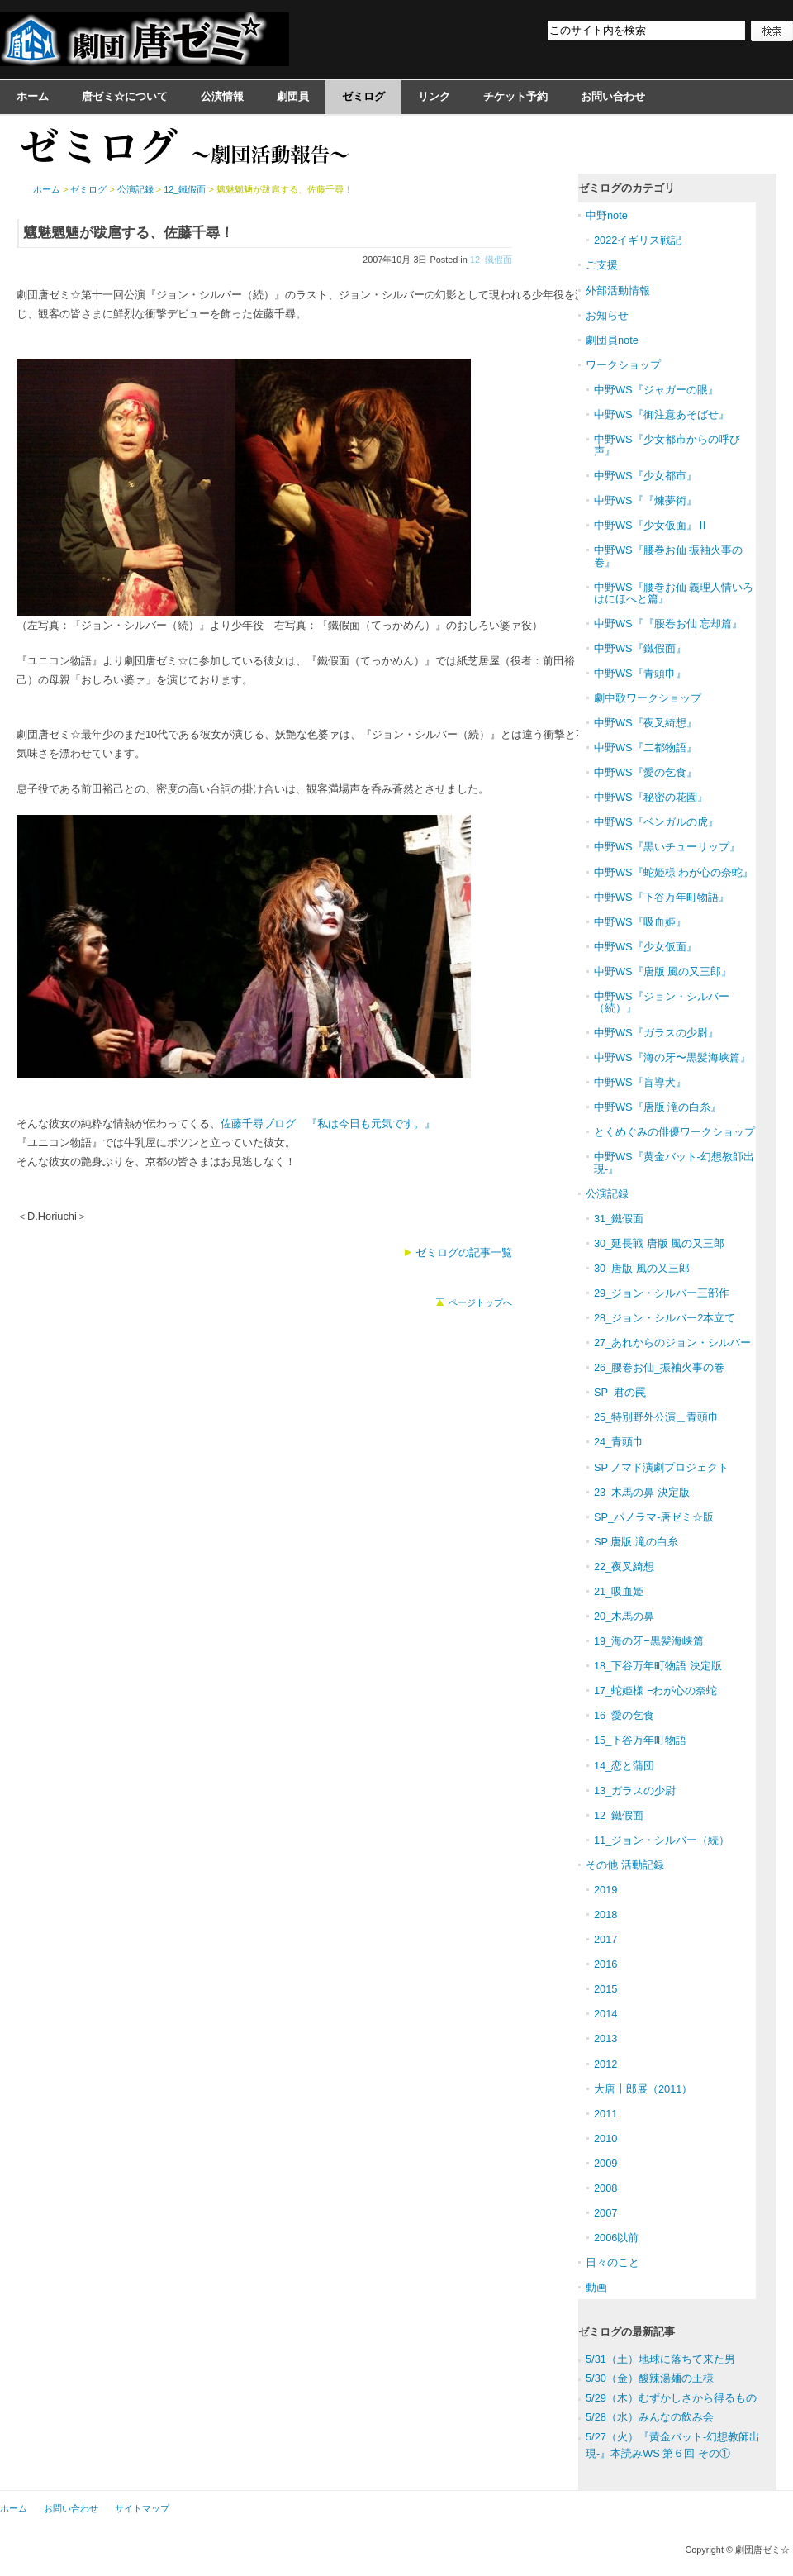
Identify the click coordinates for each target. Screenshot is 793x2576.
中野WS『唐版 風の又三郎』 (663, 971)
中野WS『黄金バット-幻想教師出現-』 (674, 1162)
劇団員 (293, 96)
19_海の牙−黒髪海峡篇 (649, 1641)
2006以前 (616, 2237)
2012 (605, 2064)
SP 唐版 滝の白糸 (636, 1542)
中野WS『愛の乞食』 (645, 772)
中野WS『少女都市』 (645, 475)
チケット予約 (515, 96)
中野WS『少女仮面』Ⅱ (651, 525)
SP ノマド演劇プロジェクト (661, 1467)
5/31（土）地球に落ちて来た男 (660, 2359)
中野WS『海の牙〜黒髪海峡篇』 (672, 1057)
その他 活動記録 (625, 1865)
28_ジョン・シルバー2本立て (664, 1318)
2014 (605, 2013)
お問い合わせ (613, 96)
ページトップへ (480, 1302)
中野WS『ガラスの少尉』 (656, 1032)
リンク (434, 96)
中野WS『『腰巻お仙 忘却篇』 (668, 623)
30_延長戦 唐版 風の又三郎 (659, 1243)
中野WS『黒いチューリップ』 (667, 846)
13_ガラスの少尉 (635, 1790)
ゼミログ (363, 96)
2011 (605, 2113)
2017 (605, 1939)
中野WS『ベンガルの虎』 (656, 822)
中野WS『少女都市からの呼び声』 (667, 445)
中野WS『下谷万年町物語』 (661, 897)
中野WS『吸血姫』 (640, 922)
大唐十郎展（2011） (643, 2089)
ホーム (33, 96)
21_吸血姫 (618, 1591)
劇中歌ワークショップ (647, 698)
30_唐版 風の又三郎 (642, 1268)
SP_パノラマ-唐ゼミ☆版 (654, 1517)
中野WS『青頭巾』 (640, 673)
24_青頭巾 (618, 1442)
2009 (605, 2163)
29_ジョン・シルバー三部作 (661, 1293)
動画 (596, 2287)
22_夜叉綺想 (624, 1566)
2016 (605, 1964)
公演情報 (222, 96)
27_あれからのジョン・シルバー (672, 1342)
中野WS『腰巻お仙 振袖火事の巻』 (668, 556)
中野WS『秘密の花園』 (651, 797)
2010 (605, 2138)
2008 (605, 2188)
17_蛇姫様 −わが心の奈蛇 (655, 1690)
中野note (607, 215)
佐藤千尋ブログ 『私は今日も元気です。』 (328, 1123)
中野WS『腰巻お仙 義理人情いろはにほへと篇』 (673, 593)
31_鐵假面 (618, 1218)
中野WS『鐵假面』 (640, 648)
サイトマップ (142, 2508)
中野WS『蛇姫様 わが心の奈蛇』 (673, 872)
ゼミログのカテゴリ (626, 188)
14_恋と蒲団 (624, 1765)
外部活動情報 (618, 290)
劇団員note (612, 340)
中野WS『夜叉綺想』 (645, 723)
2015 (605, 1989)
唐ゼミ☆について (125, 96)
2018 (605, 1914)
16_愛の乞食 (624, 1715)
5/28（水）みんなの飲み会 (650, 2417)
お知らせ (607, 315)
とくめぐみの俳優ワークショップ (674, 1132)
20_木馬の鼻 (624, 1616)
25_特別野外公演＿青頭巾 (656, 1417)
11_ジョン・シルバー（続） (661, 1840)
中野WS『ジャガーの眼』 (656, 389)
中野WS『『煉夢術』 (645, 500)
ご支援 (602, 265)
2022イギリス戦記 (637, 240)
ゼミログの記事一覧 (463, 1252)
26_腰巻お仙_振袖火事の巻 (659, 1367)
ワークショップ (623, 365)
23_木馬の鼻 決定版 (642, 1492)
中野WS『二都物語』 (645, 747)
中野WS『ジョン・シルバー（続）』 (661, 1002)
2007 (605, 2213)
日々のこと (612, 2262)
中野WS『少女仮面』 (645, 946)
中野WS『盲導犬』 (640, 1082)
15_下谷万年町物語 (640, 1740)
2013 (605, 2038)
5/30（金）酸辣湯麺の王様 (650, 2378)
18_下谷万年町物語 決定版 (658, 1665)
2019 (605, 1889)
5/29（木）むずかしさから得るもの (671, 2398)
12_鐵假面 (491, 259)
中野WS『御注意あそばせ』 (661, 414)
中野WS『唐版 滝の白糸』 (657, 1107)
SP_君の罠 (620, 1392)
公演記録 (135, 189)
